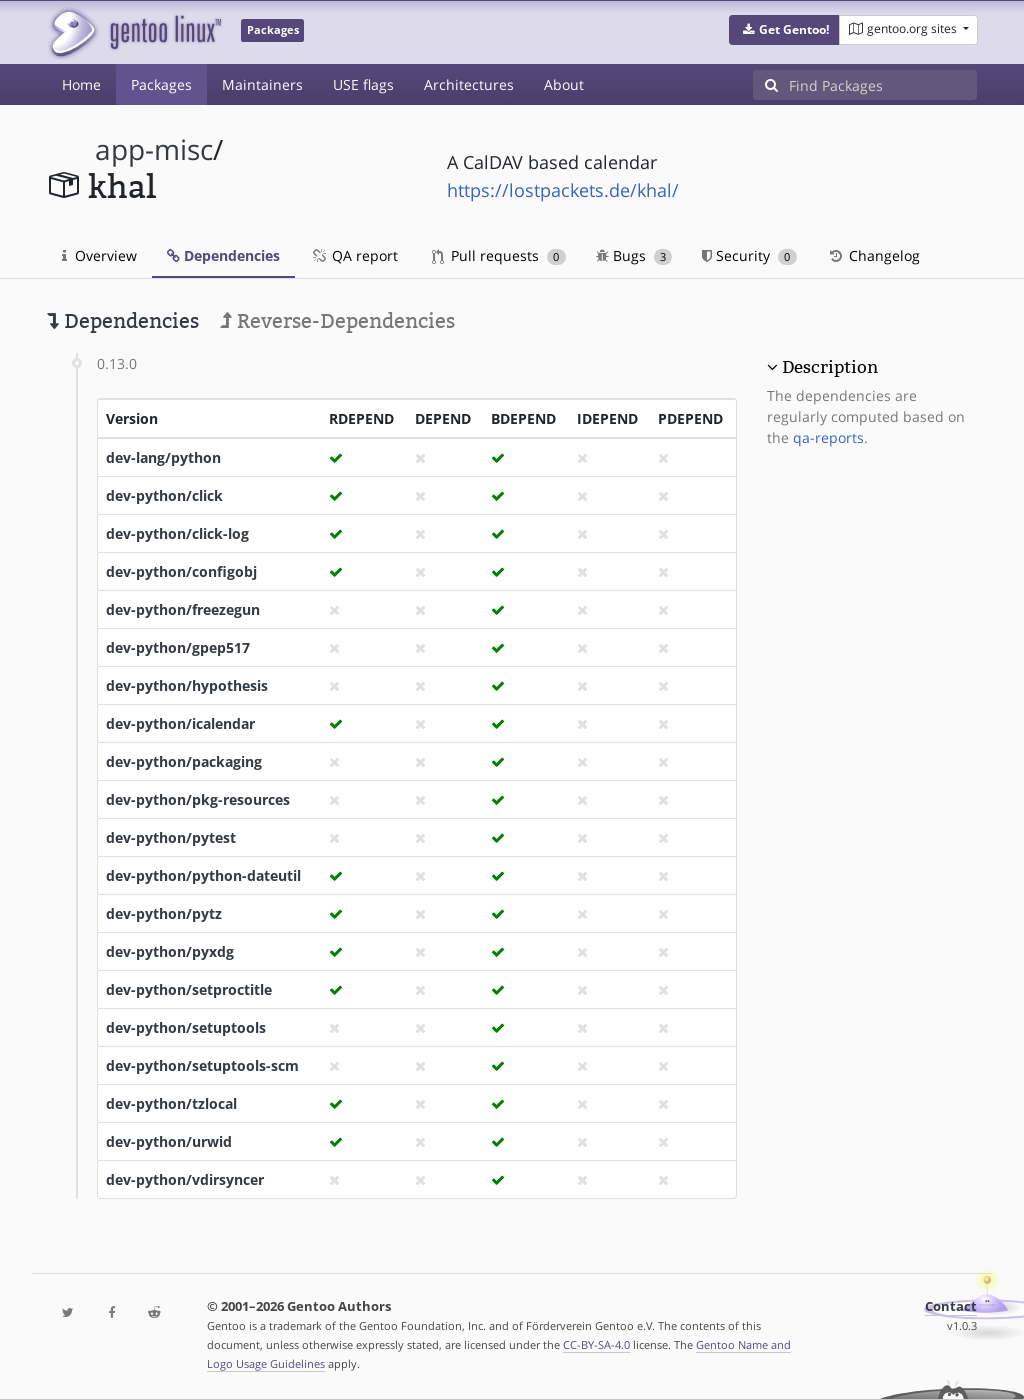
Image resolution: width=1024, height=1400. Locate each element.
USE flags (363, 84)
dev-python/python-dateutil (203, 875)
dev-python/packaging (184, 761)
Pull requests (499, 255)
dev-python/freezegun (183, 609)
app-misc (154, 149)
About (564, 84)
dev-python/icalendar (180, 723)
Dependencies (223, 255)
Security (749, 255)
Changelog (873, 255)
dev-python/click (164, 495)
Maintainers (262, 84)
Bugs (634, 255)
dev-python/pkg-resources (198, 799)
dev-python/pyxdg (170, 951)
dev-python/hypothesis (187, 685)
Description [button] (830, 367)
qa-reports (828, 437)
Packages (161, 84)
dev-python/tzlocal (171, 1103)
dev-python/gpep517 (178, 647)
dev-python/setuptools (186, 1027)
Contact (951, 1306)
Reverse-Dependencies (337, 321)
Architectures (469, 84)
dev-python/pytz (164, 913)
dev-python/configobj (181, 571)
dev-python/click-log (177, 533)
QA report (354, 255)
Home (81, 84)
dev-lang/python (163, 457)
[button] (784, 30)
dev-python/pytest (171, 837)
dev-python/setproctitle (189, 989)
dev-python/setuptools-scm (202, 1065)
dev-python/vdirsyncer (185, 1179)
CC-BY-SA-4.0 (596, 1344)
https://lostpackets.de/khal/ (563, 190)
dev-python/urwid (169, 1141)
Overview (99, 255)
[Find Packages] (883, 85)
